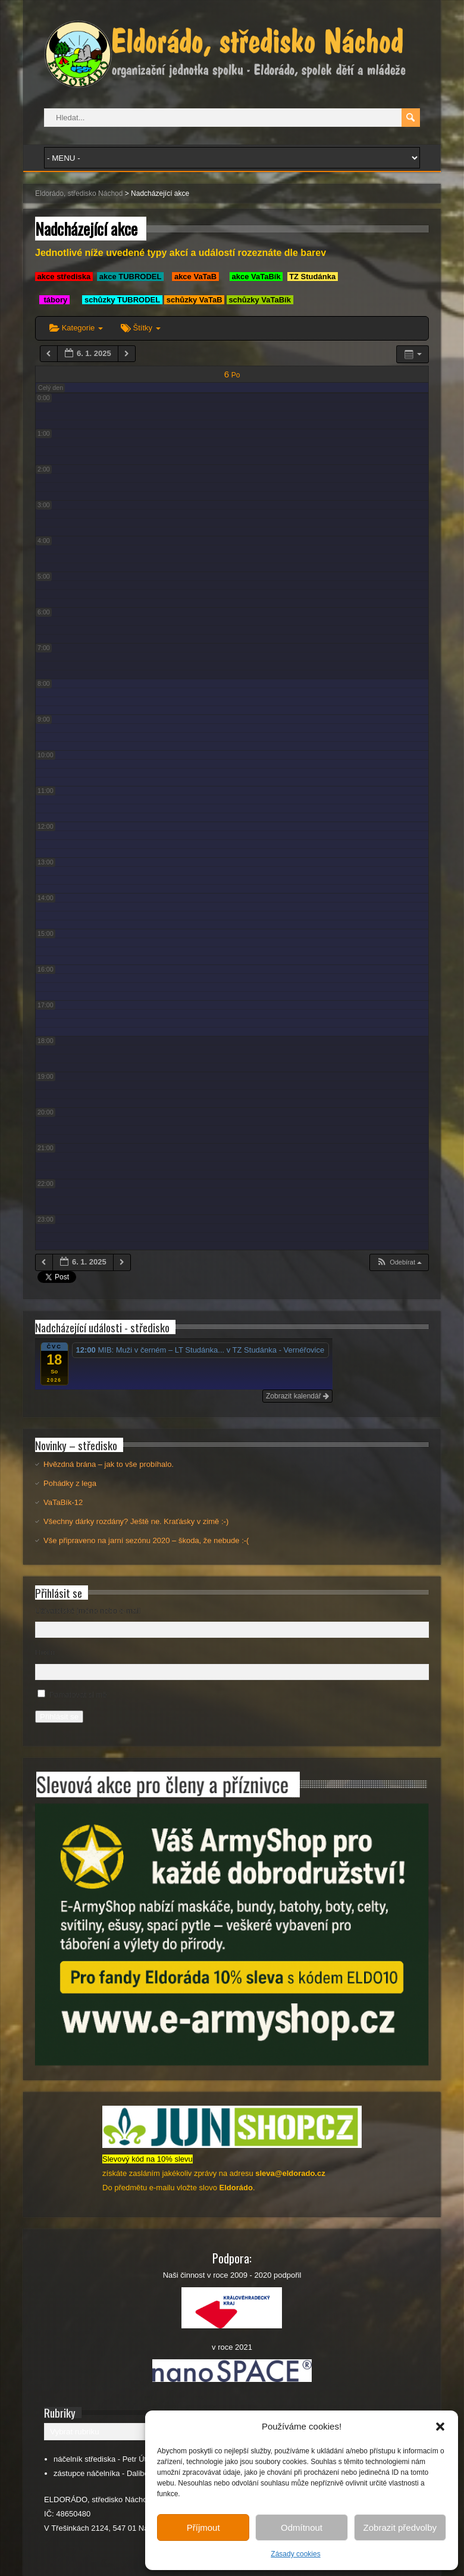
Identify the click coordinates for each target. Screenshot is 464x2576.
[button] (440, 2427)
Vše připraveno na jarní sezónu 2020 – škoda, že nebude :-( (146, 1540)
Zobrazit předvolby (400, 2527)
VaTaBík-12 (63, 1502)
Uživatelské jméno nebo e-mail (87, 1610)
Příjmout (203, 2527)
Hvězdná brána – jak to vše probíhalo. (108, 1464)
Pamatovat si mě (78, 1694)
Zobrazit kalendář (297, 1396)
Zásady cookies (295, 2554)
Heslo (45, 1652)
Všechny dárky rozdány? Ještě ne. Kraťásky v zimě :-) (135, 1521)
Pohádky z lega (69, 1483)
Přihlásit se (59, 1716)
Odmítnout (301, 2527)
